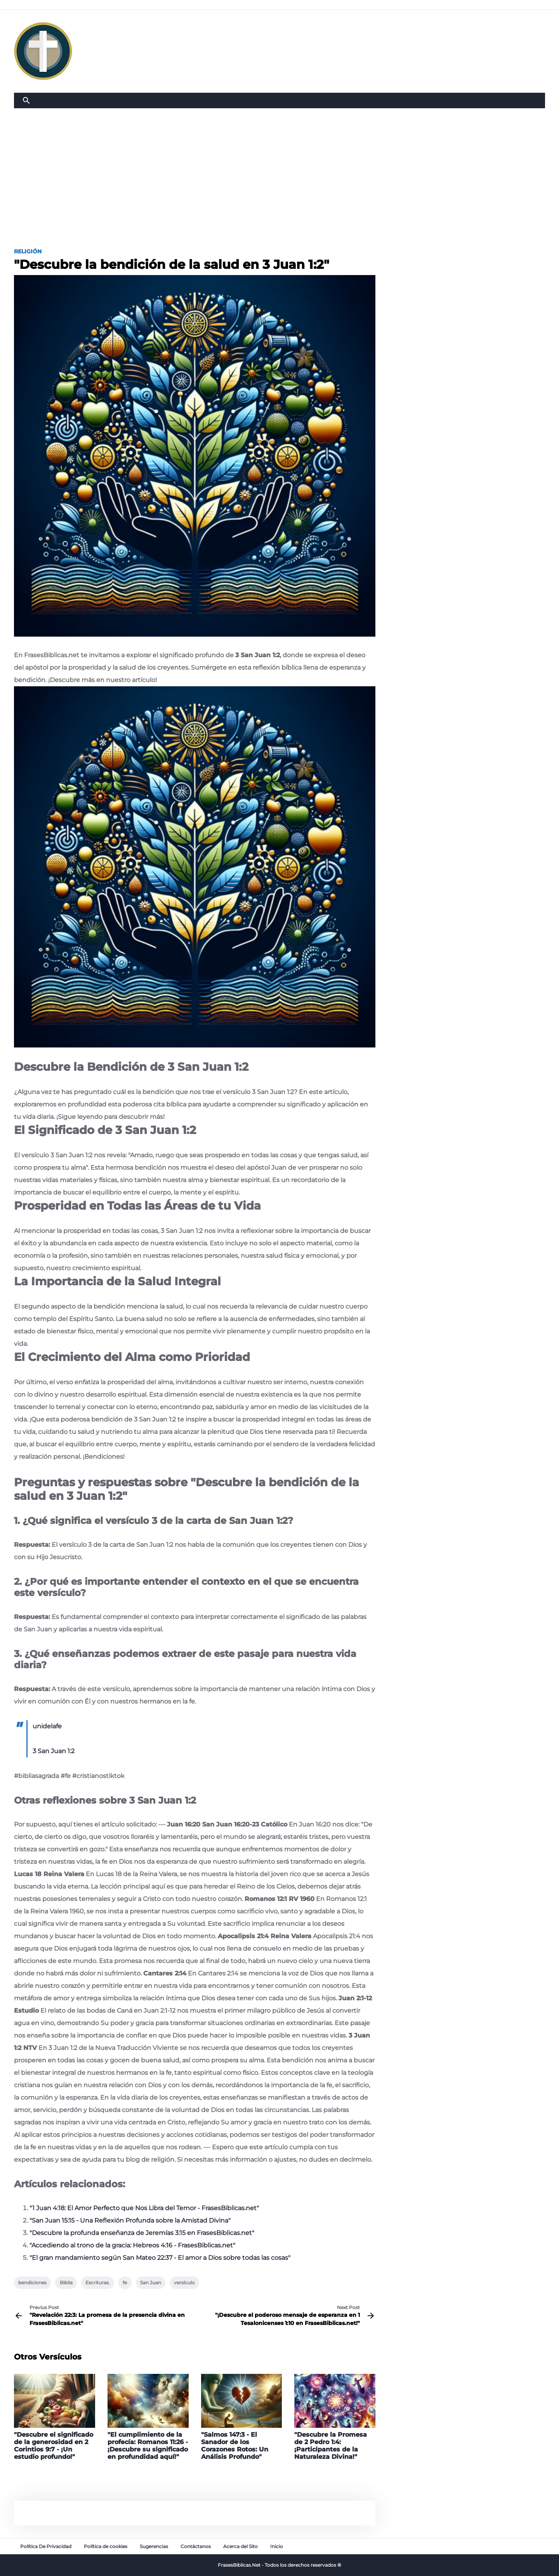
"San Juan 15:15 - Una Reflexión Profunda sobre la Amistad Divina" (130, 2220)
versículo (184, 2282)
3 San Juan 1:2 (54, 1751)
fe (125, 2282)
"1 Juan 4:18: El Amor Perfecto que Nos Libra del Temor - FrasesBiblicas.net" (144, 2208)
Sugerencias (154, 2546)
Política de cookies (105, 2546)
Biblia (66, 2282)
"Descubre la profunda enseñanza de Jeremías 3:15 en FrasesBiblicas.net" (142, 2233)
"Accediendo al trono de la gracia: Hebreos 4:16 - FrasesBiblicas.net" (132, 2245)
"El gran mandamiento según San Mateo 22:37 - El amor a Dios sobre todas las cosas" (160, 2257)
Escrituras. (97, 2282)
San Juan (150, 2282)
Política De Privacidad (45, 2546)
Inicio (276, 2546)
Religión (28, 251)
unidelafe (47, 1726)
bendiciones (32, 2282)
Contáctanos (196, 2546)
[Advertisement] (279, 166)
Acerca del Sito (240, 2546)
